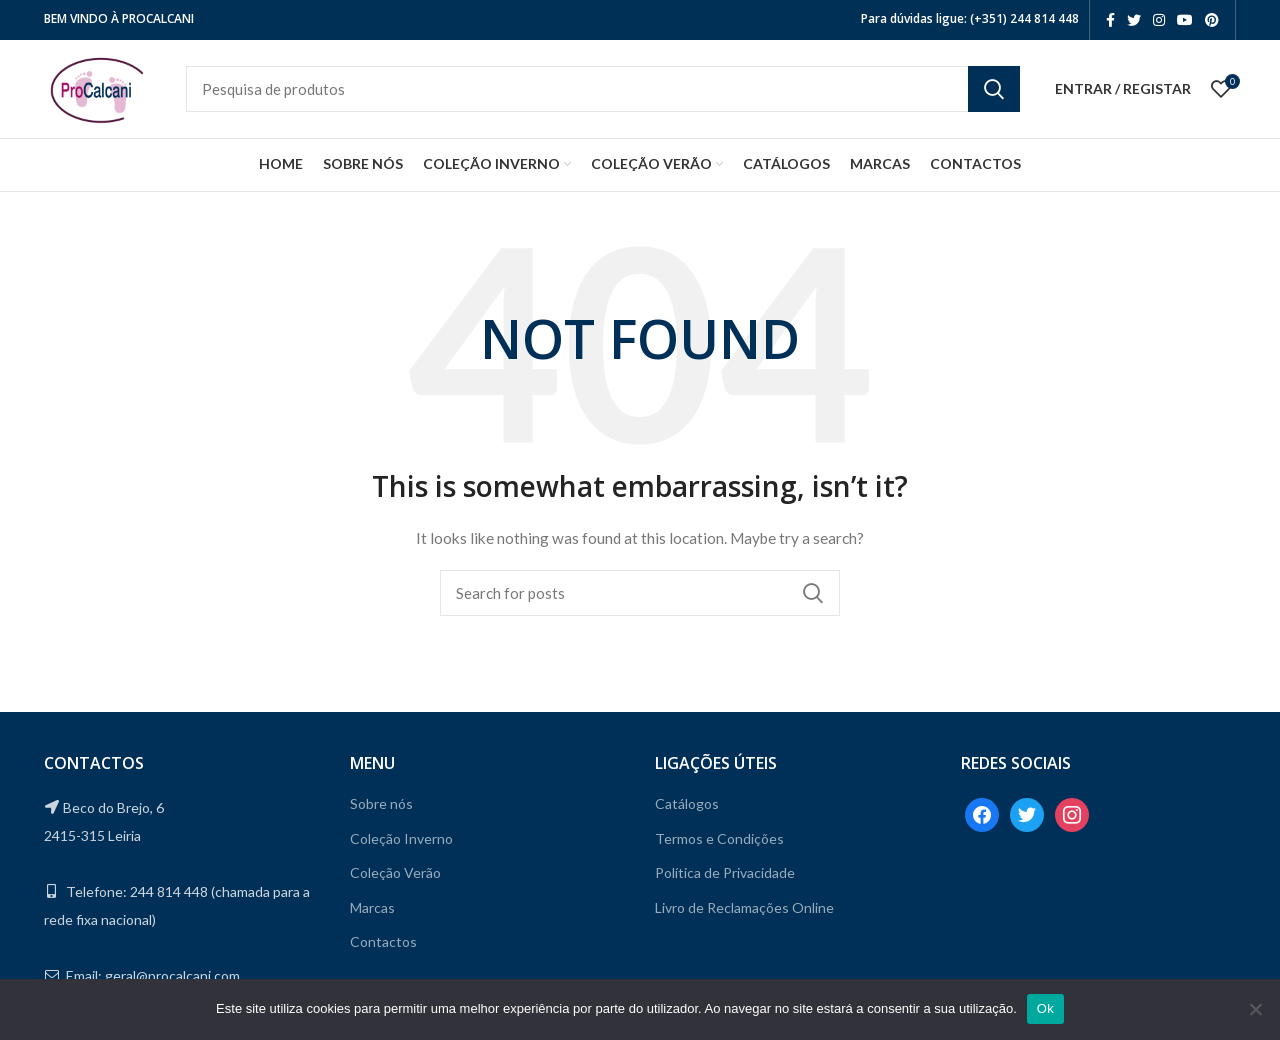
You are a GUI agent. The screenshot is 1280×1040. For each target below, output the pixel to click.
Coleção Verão (395, 880)
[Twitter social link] (1134, 20)
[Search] (622, 93)
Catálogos (687, 810)
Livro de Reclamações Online (744, 914)
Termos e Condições (719, 845)
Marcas (372, 914)
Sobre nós (381, 810)
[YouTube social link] (1185, 20)
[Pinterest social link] (1212, 20)
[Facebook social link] (1110, 20)
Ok (1045, 1008)
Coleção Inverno (401, 845)
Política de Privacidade (725, 880)
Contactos (383, 949)
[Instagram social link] (1159, 20)
